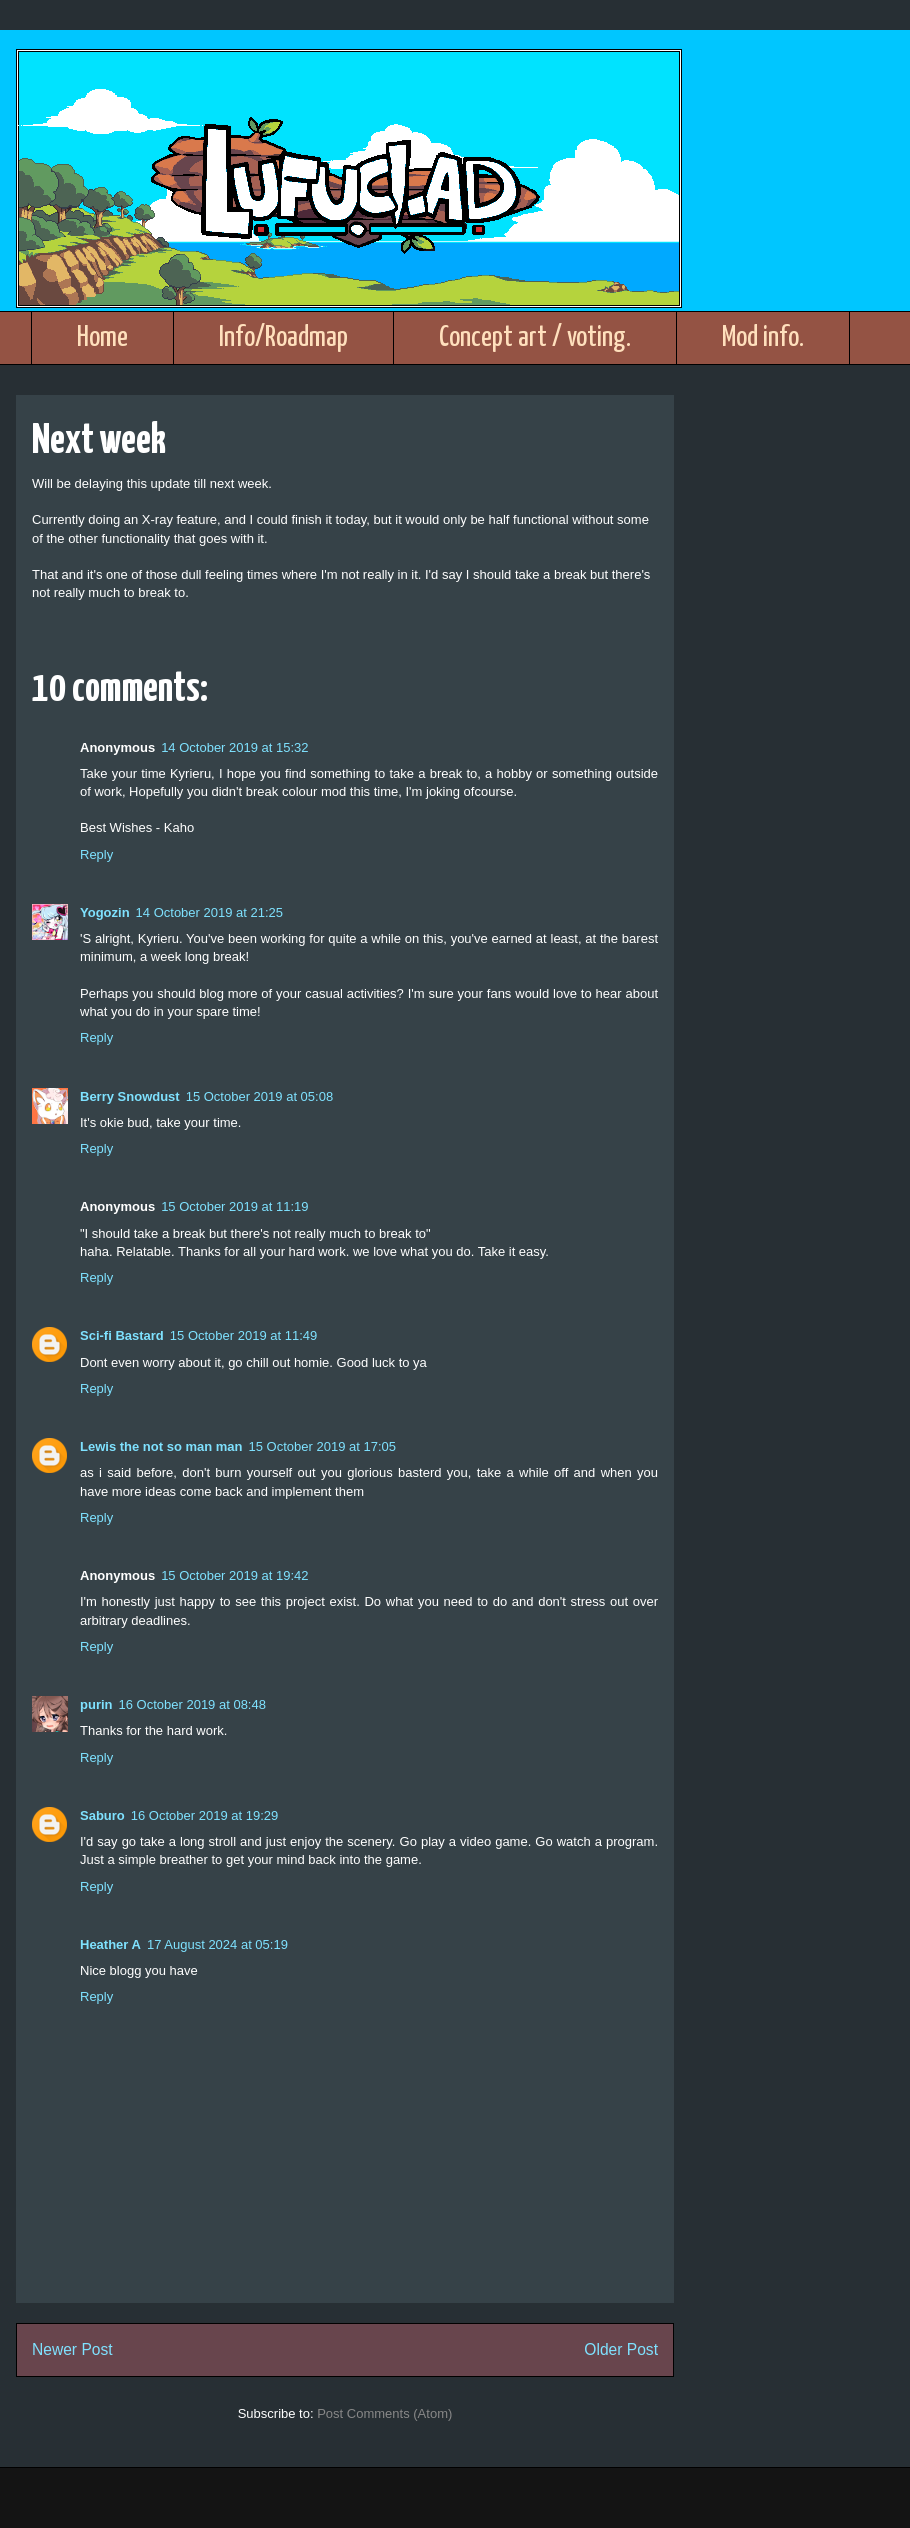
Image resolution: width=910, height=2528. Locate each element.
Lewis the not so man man (161, 1446)
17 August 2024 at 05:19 (217, 1944)
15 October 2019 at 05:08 (259, 1096)
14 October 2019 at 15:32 (234, 747)
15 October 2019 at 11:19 (234, 1206)
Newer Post (72, 2349)
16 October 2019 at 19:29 (204, 1815)
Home (102, 338)
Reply (96, 854)
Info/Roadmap (283, 338)
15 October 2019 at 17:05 (322, 1446)
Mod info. (763, 338)
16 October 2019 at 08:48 (192, 1704)
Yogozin (105, 912)
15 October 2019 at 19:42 (234, 1575)
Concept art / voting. (535, 338)
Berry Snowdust (130, 1096)
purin (96, 1704)
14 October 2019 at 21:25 (209, 912)
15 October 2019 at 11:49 (243, 1335)
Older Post (621, 2349)
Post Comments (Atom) (384, 2413)
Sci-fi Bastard (122, 1335)
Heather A (110, 1944)
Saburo (102, 1815)
